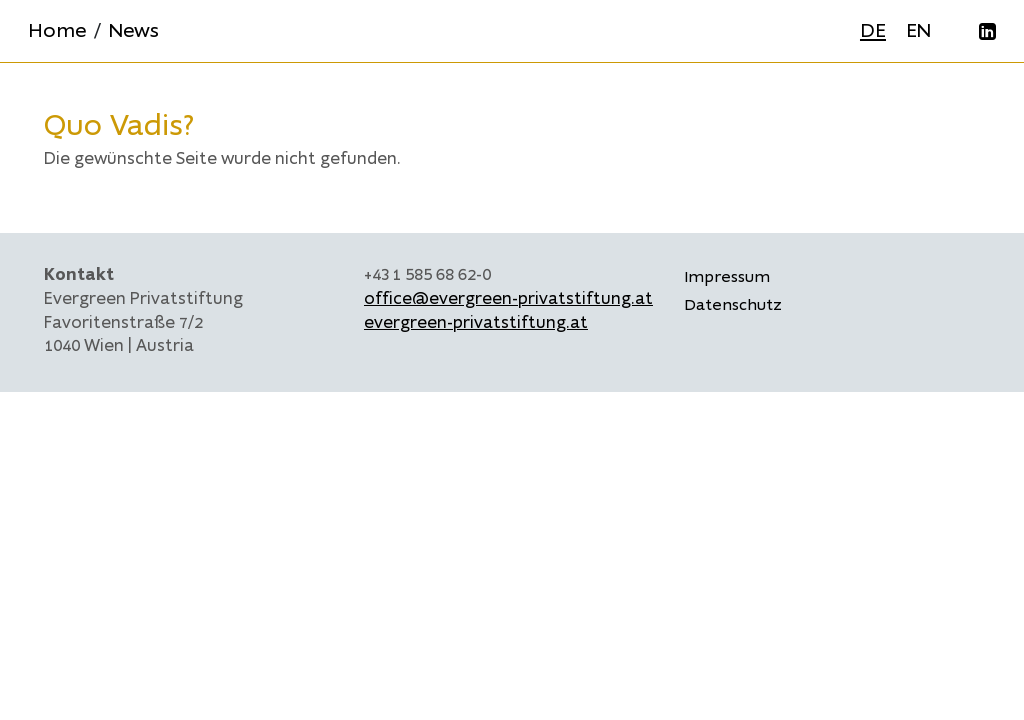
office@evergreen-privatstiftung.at (508, 299)
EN (918, 30)
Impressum (727, 277)
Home (57, 30)
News (134, 30)
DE (873, 30)
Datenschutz (733, 305)
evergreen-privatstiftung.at (476, 323)
